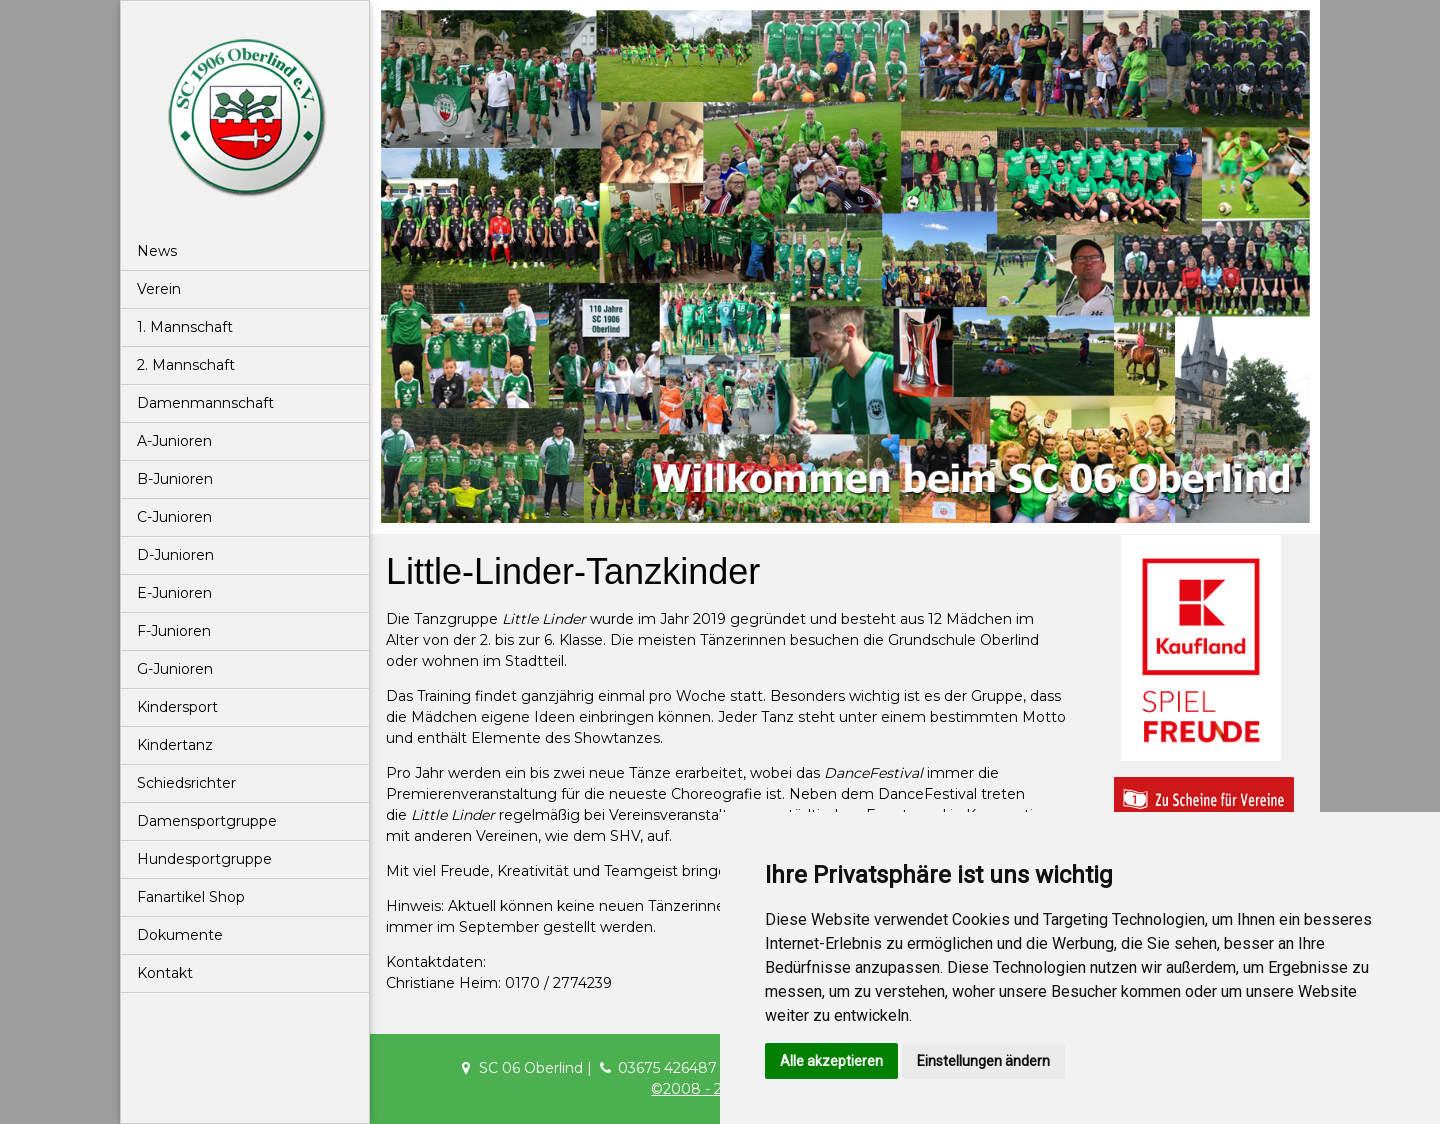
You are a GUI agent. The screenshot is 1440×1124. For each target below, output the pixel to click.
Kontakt (165, 973)
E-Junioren (174, 593)
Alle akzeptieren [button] (831, 1061)
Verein (159, 289)
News (157, 251)
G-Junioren (175, 669)
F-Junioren (174, 631)
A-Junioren (174, 441)
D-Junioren (175, 555)
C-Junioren (174, 517)
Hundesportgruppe (204, 859)
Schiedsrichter (186, 783)
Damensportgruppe (207, 821)
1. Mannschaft (185, 327)
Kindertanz (175, 745)
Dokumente (180, 935)
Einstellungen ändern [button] (983, 1061)
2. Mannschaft (186, 365)
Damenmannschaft (205, 403)
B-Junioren (175, 479)
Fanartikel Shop (191, 897)
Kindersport (177, 707)
